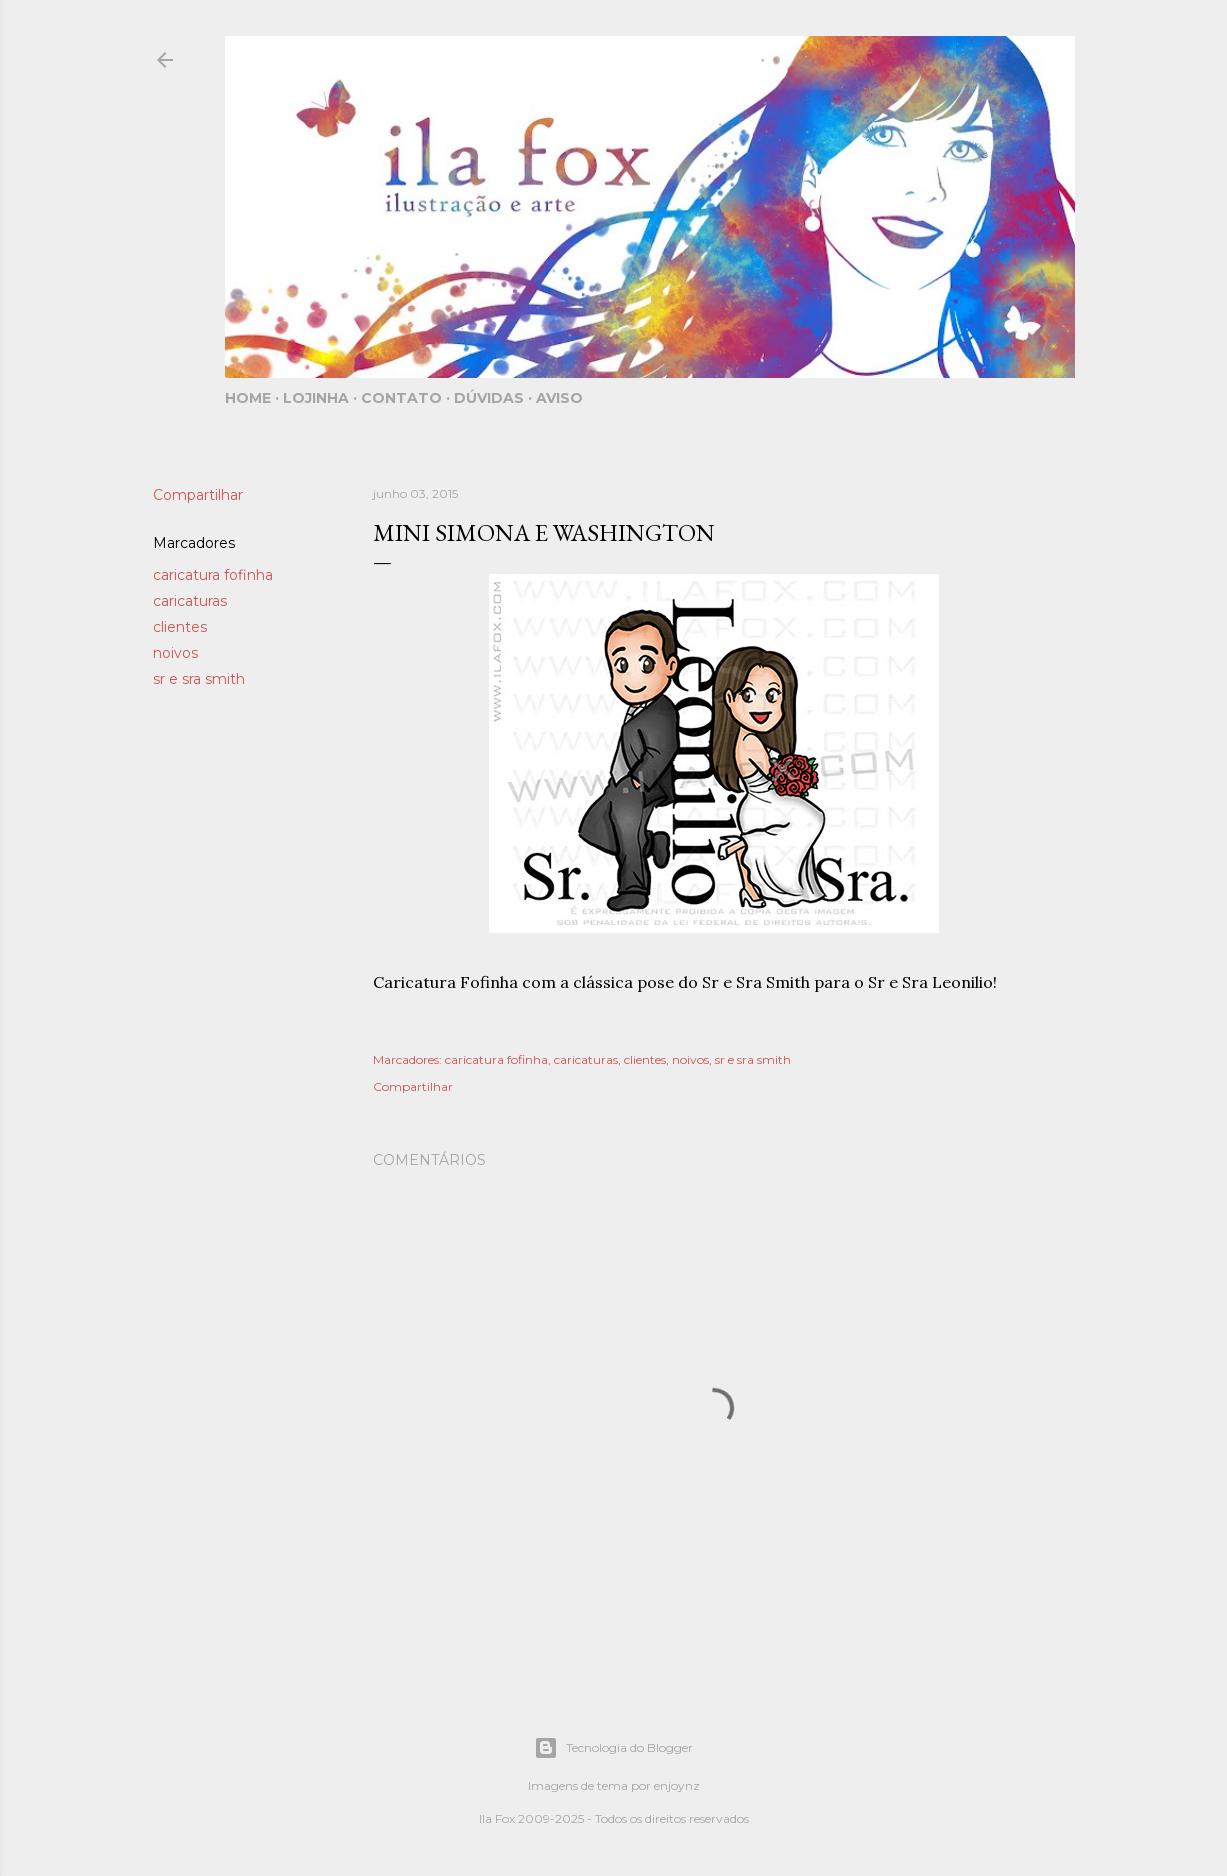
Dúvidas (489, 398)
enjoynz (677, 1785)
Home (248, 398)
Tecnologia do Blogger (613, 1748)
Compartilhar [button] (198, 495)
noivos (175, 653)
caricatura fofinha (213, 575)
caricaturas (190, 601)
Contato (401, 398)
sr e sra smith (199, 679)
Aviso (559, 398)
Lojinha (316, 398)
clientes (180, 627)
